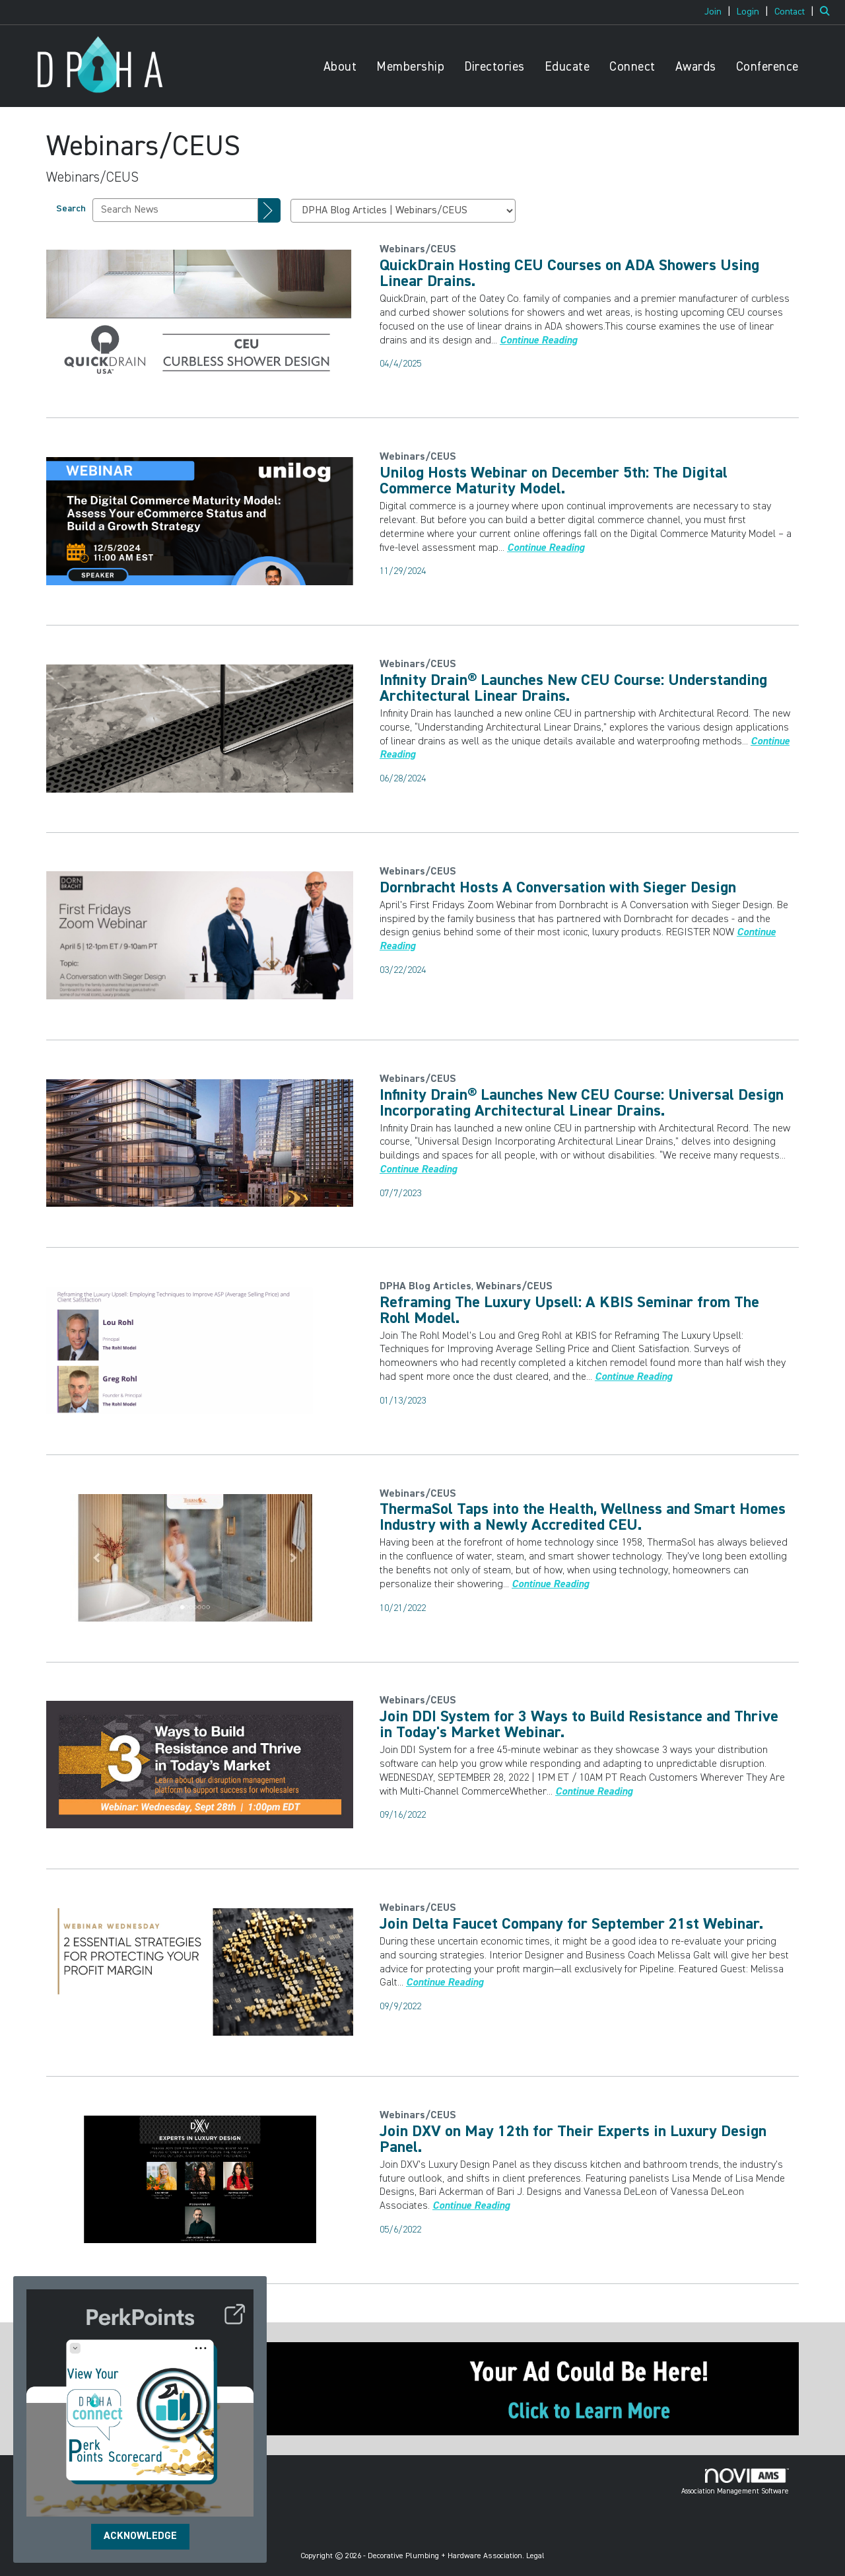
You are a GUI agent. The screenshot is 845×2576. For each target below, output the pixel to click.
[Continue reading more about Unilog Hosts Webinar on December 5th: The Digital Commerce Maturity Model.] (545, 548)
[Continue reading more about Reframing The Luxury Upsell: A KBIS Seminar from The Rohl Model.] (633, 1377)
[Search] (269, 210)
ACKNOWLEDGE (140, 2536)
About (340, 67)
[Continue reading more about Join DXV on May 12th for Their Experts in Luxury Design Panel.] (471, 2206)
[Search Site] (827, 12)
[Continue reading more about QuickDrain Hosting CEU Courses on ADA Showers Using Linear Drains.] (538, 341)
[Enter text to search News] (175, 210)
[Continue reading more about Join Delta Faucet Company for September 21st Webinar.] (444, 1983)
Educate (567, 67)
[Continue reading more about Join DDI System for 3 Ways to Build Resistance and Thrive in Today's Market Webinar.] (593, 1792)
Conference (767, 67)
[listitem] (719, 12)
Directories (494, 67)
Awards (695, 67)
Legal (535, 2556)
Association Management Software (735, 2481)
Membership (410, 67)
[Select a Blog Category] (403, 211)
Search (71, 208)
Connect (632, 67)
